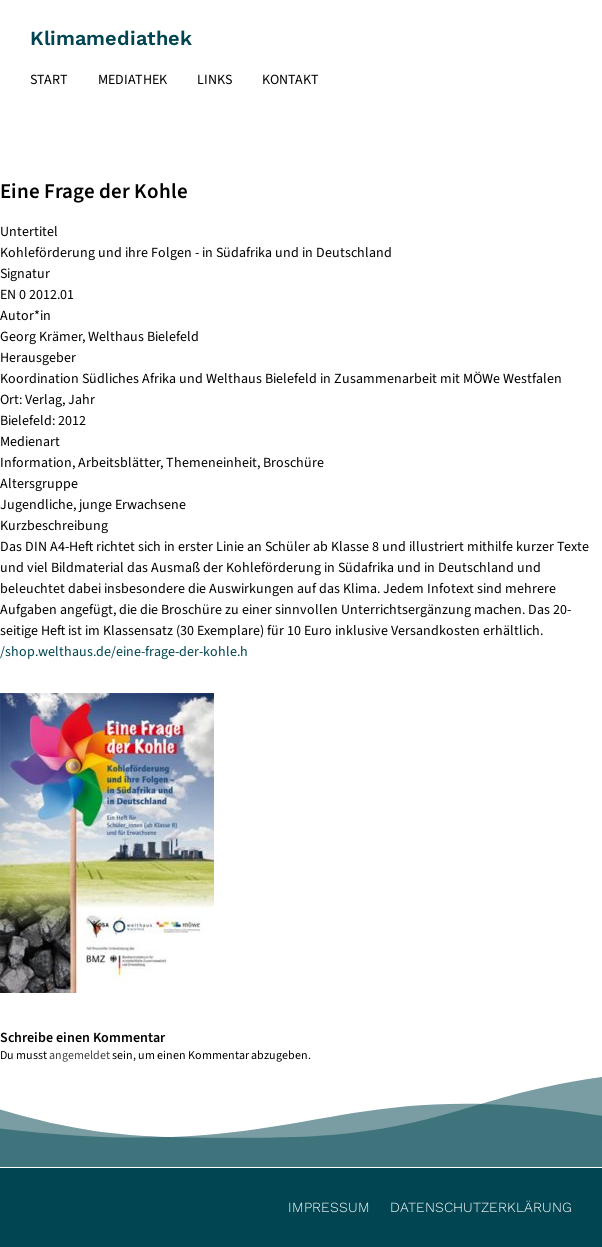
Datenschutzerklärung (481, 1207)
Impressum (329, 1207)
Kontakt (290, 80)
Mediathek (132, 80)
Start (49, 80)
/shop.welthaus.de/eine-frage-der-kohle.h (124, 652)
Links (214, 80)
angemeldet (79, 1055)
